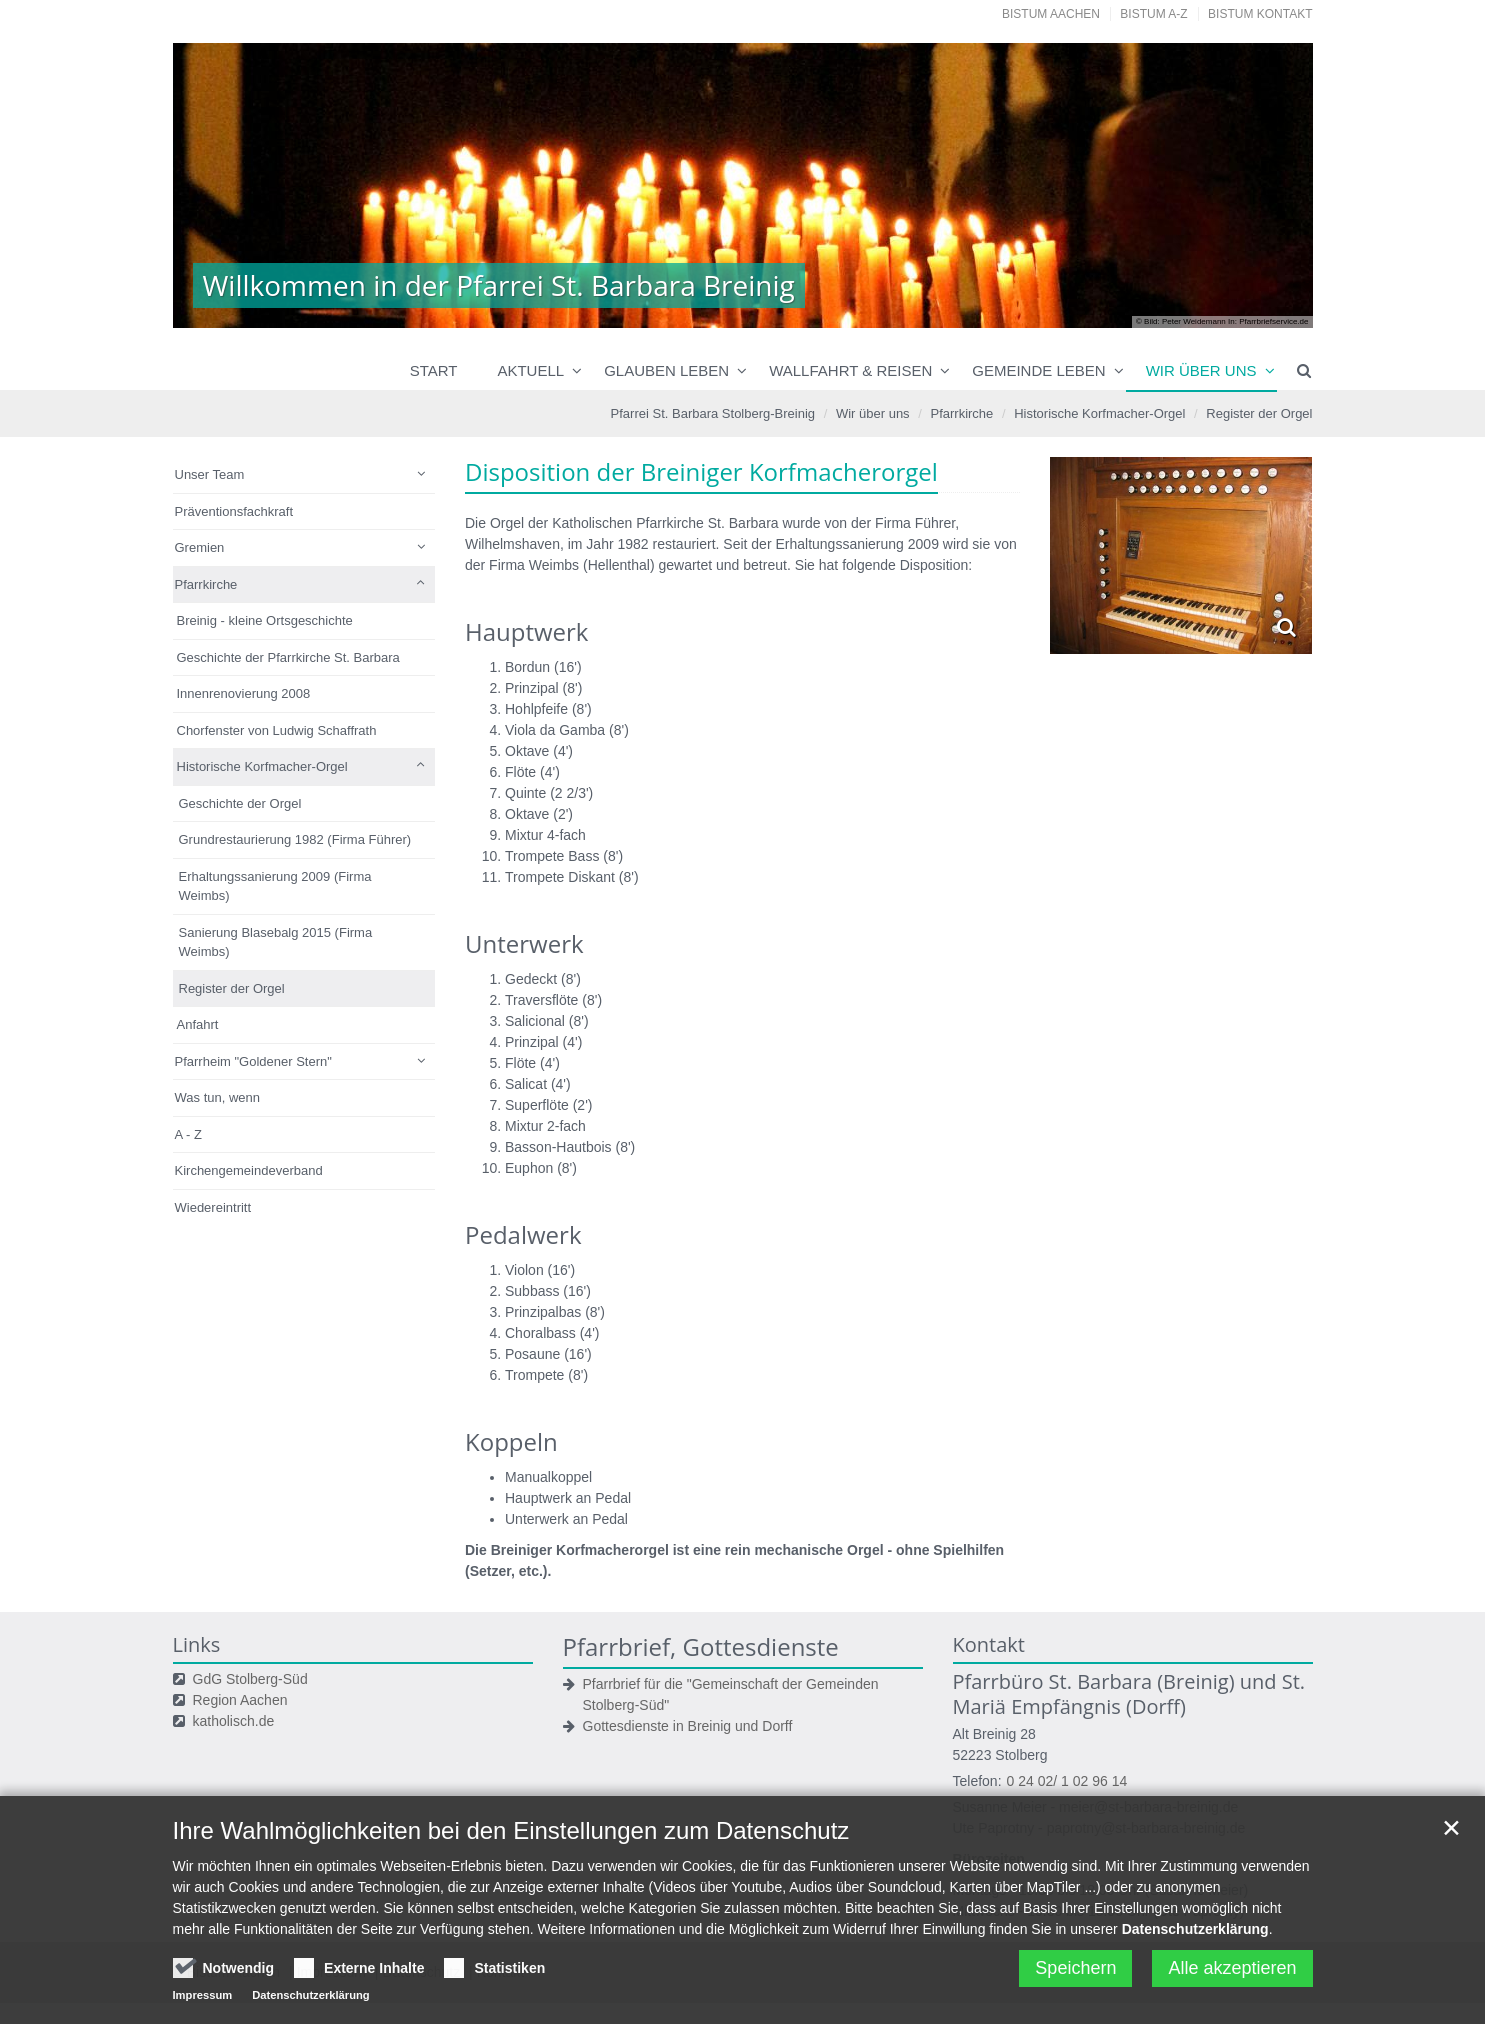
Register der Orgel (1259, 413)
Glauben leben (666, 370)
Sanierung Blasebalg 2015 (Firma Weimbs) (276, 942)
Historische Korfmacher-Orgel (1099, 413)
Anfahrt (198, 1024)
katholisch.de (234, 1721)
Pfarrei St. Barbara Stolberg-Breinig (713, 413)
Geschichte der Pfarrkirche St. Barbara (288, 657)
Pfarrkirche (961, 413)
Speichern (1075, 1975)
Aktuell (530, 370)
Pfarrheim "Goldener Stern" (253, 1061)
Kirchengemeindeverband (249, 1170)
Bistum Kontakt (1260, 14)
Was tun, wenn (218, 1097)
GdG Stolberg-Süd (250, 1679)
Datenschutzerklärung (1195, 1936)
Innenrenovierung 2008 (244, 693)
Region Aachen (240, 1700)
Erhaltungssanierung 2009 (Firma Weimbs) (275, 886)
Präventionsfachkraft (234, 511)
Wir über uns (1201, 370)
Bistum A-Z (1153, 14)
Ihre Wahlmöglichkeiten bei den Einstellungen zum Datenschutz (511, 1837)
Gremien (200, 547)
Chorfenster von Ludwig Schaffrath (277, 730)
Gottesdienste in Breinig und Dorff (688, 1726)
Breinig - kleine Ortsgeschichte (265, 620)
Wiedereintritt (213, 1207)
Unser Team (210, 474)
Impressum (203, 2002)
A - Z (188, 1134)
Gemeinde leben (1038, 370)
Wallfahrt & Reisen (850, 370)
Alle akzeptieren (1232, 1975)
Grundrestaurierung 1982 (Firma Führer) (295, 839)
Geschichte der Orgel (240, 803)
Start (434, 370)
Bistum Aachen (1051, 14)
